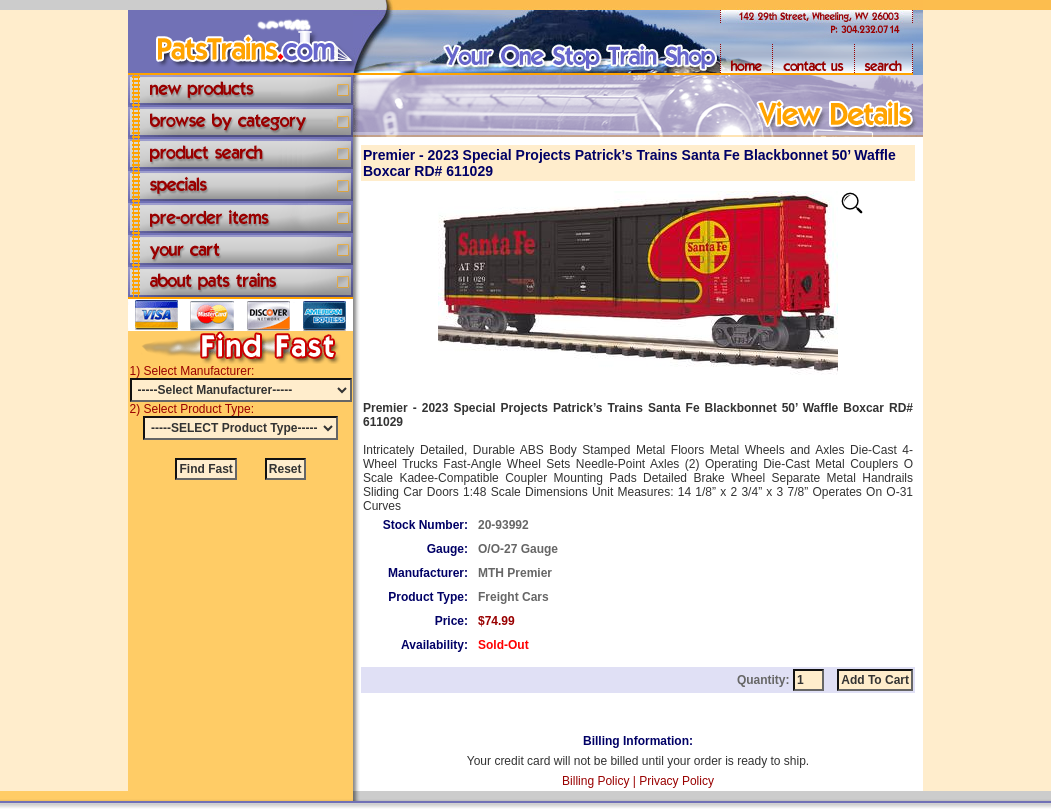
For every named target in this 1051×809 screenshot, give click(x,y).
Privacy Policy (676, 781)
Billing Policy (595, 781)
